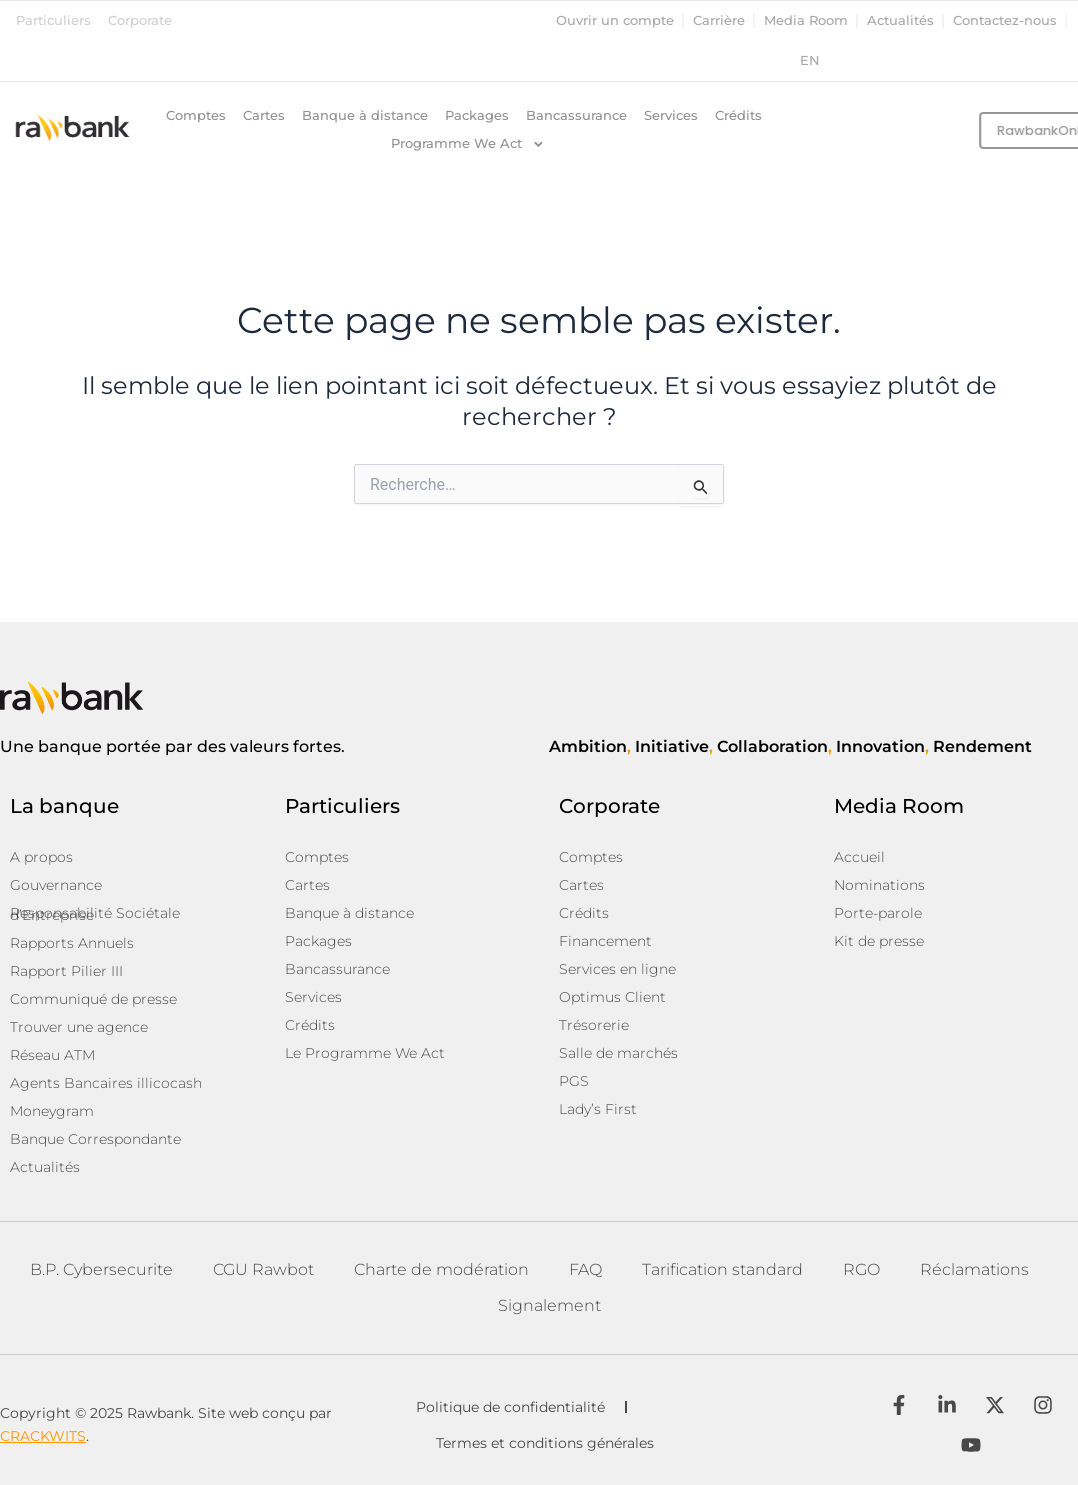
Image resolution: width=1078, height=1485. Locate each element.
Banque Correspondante (95, 1139)
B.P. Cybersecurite (101, 1269)
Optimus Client (612, 997)
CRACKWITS (43, 1436)
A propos (41, 857)
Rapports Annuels (72, 943)
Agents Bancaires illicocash (106, 1083)
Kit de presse (879, 941)
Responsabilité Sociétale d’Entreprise (95, 914)
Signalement (549, 1305)
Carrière (719, 20)
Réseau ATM (52, 1055)
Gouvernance (56, 885)
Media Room (806, 20)
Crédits (738, 115)
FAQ (585, 1269)
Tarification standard (722, 1269)
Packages (477, 115)
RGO (861, 1269)
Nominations (879, 885)
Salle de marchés (618, 1053)
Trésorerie (594, 1025)
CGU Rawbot (263, 1269)
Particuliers (53, 20)
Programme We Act (468, 144)
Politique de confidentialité (510, 1407)
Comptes (196, 115)
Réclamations (974, 1269)
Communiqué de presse (93, 999)
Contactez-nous (1005, 20)
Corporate (140, 20)
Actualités (900, 20)
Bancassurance (576, 115)
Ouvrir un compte (615, 20)
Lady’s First (598, 1109)
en (810, 60)
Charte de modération (441, 1269)
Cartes (264, 115)
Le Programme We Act (365, 1053)
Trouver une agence (79, 1027)
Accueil (859, 857)
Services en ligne (617, 969)
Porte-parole (878, 913)
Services (671, 115)
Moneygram (52, 1111)
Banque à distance (365, 115)
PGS (574, 1081)
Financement (605, 941)
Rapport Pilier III (66, 971)
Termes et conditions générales (545, 1443)
